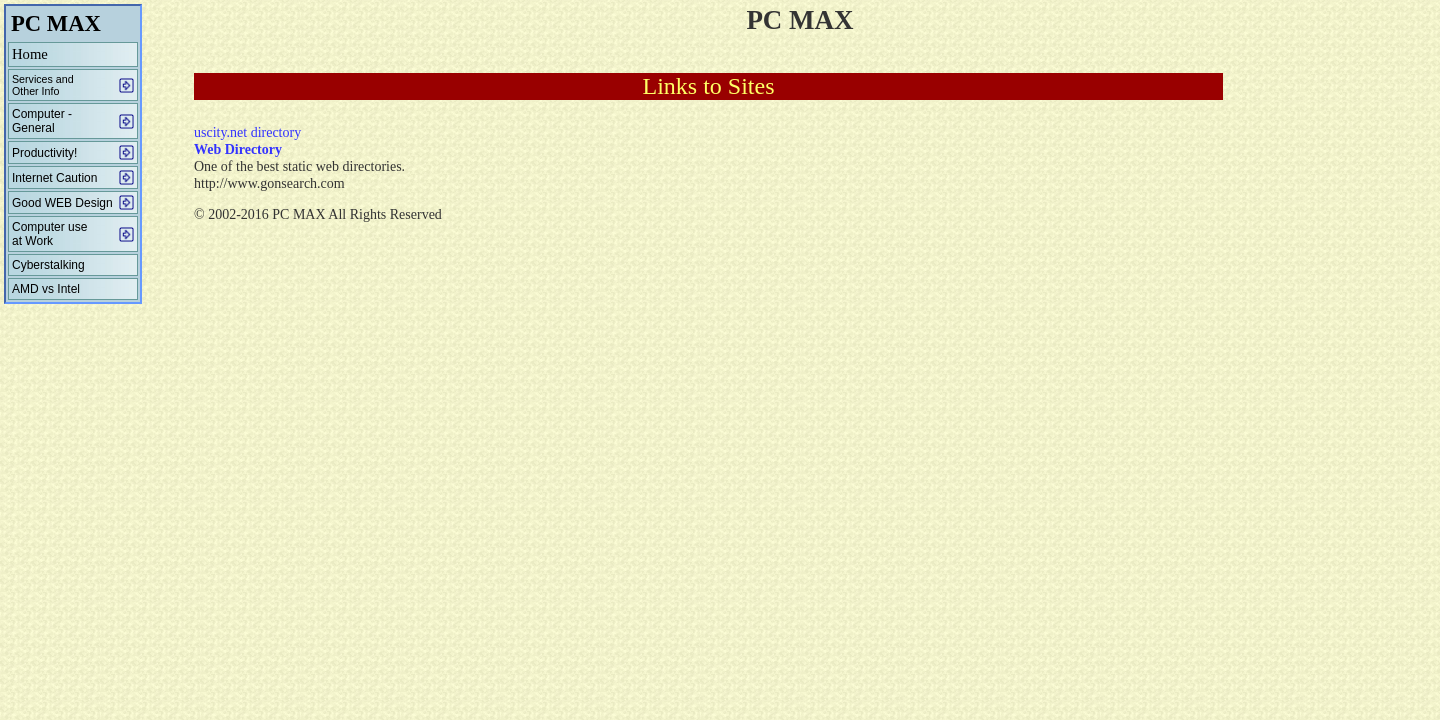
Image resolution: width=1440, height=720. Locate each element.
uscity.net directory (247, 132)
